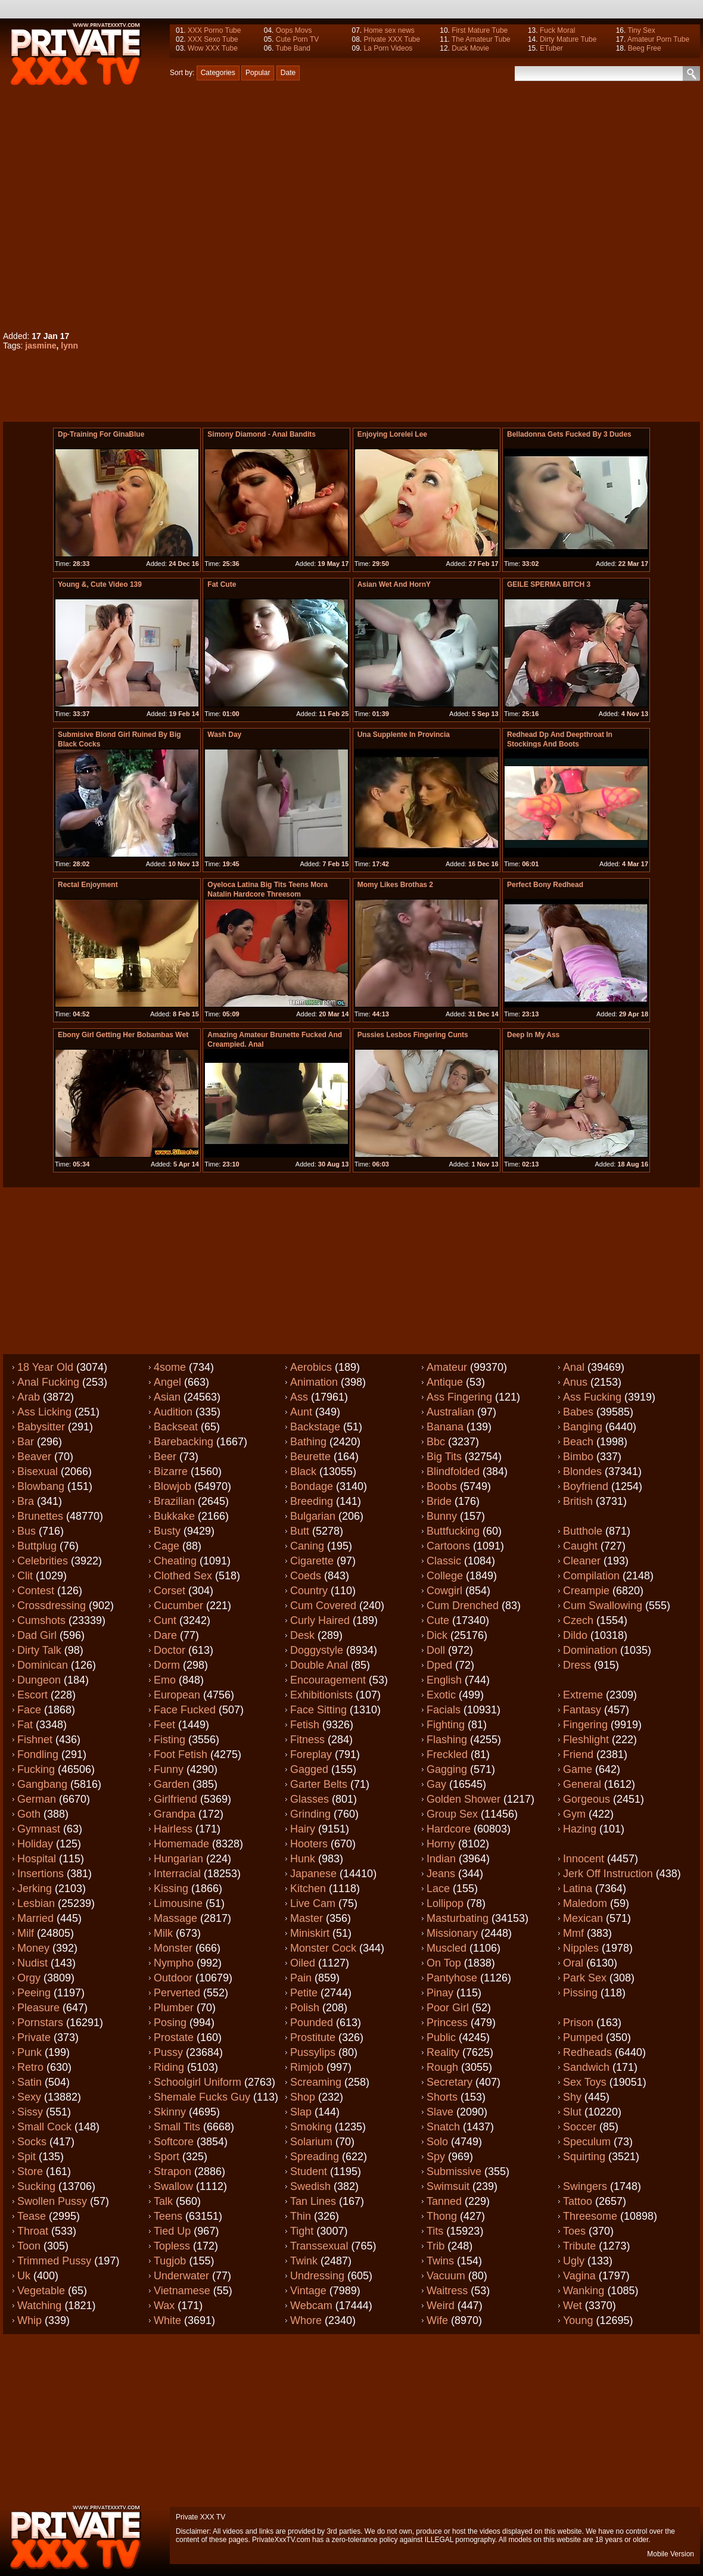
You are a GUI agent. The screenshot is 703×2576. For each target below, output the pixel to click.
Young (578, 2320)
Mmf (573, 1933)
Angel (167, 1382)
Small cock (44, 2127)
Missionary (452, 1933)
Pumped (583, 2037)
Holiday (35, 1844)
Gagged (309, 1769)
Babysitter (41, 1427)
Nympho (174, 1963)
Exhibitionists (321, 1695)
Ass (299, 1397)
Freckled (447, 1754)
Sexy (29, 2097)
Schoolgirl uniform (197, 2082)
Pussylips (312, 2052)
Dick (437, 1635)
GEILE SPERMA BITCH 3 (548, 584)
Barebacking (183, 1442)
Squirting (584, 2157)
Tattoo (577, 2201)
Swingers (585, 2186)
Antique (445, 1382)
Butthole (582, 1531)
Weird (441, 2305)
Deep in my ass (533, 1035)
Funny (168, 1769)
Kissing (171, 1888)
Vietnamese (182, 2291)
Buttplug (37, 1546)
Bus (26, 1531)
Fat (25, 1725)
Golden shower (463, 1799)
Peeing (34, 1993)
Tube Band (293, 48)
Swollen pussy (52, 2201)
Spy (436, 2157)
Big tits (444, 1457)
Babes (578, 1412)
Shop (302, 2097)
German (36, 1799)
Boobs (442, 1486)
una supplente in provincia (403, 734)
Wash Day (224, 734)
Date (288, 73)
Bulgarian (312, 1516)
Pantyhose (452, 1978)
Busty (167, 1531)
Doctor (169, 1650)
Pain (301, 1978)
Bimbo (578, 1457)
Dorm (167, 1665)
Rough (442, 2067)
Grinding (310, 1814)
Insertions (40, 1874)
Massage (175, 1918)
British (578, 1501)
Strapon (172, 2171)
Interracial (177, 1874)
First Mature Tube (480, 30)
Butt (299, 1531)
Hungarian (178, 1859)
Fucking (36, 1769)
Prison (578, 2023)
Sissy (30, 2112)
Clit (25, 1576)
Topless (172, 2246)
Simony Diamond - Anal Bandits (261, 434)
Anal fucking (48, 1382)
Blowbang (40, 1486)
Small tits (177, 2127)
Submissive (454, 2171)
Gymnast (38, 1829)
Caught (580, 1546)
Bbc (436, 1442)
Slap (301, 2112)
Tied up (172, 2231)
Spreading (314, 2157)
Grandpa (174, 1814)
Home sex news (388, 30)
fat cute (221, 584)
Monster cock (323, 1948)
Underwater (181, 2276)
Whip (29, 2320)
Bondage (311, 1486)
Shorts (442, 2097)
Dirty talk (39, 1650)
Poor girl (448, 2008)
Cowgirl (444, 1591)
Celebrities (42, 1561)
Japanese (313, 1874)
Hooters (309, 1844)
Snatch (443, 2127)
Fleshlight (586, 1740)
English (444, 1680)
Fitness (307, 1740)
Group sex (452, 1814)
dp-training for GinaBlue (101, 434)
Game (577, 1769)
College (445, 1576)
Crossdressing (51, 1605)
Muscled (446, 1948)
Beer (165, 1457)
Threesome (590, 2216)
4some (170, 1367)
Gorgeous (586, 1799)
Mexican (583, 1918)
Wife (437, 2320)
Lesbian (36, 1903)
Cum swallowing (602, 1605)
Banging (582, 1427)
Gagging (447, 1769)
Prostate (174, 2037)
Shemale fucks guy (202, 2097)
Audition (173, 1412)
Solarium (311, 2142)
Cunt (165, 1620)
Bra (25, 1501)
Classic (444, 1561)
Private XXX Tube (391, 39)
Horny (441, 1844)
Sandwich (586, 2067)
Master (306, 1918)
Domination (590, 1650)
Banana (445, 1427)
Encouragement (328, 1680)
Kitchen (308, 1888)
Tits (435, 2231)
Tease (31, 2216)
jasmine (40, 345)
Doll (436, 1650)
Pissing (580, 1993)
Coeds (305, 1576)
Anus (575, 1382)
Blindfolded (453, 1471)
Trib (435, 2246)
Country (309, 1591)
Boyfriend (585, 1486)
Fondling (37, 1754)
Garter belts (318, 1784)
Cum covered (323, 1605)
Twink (304, 2261)
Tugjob (170, 2261)
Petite (304, 1993)
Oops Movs (294, 30)
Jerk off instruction (608, 1874)
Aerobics (311, 1367)
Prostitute (312, 2037)
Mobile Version (670, 2554)
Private (34, 2037)
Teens (168, 2216)
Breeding (311, 1501)
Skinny (170, 2112)
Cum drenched (463, 1605)
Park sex (584, 1978)
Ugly (573, 2261)
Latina (577, 1888)
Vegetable (41, 2291)
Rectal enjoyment (88, 885)
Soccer (579, 2127)
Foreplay (311, 1754)
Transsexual (319, 2246)
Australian (450, 1412)
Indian (441, 1859)
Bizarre (171, 1471)
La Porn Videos (387, 48)
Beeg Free (644, 48)
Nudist (32, 1963)
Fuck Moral (557, 30)
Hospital (36, 1859)
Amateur (447, 1367)
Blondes (582, 1471)
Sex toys (584, 2082)
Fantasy (582, 1710)
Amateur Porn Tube (658, 39)
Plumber (174, 2008)
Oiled (302, 1963)
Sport (166, 2157)
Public (441, 2037)
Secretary (449, 2082)
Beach (578, 1442)
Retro (30, 2067)
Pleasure (38, 2008)
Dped (439, 1665)
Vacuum (446, 2276)
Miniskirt (309, 1933)
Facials (444, 1710)
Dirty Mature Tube (568, 39)
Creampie (586, 1591)
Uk (23, 2276)
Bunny (442, 1516)
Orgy (29, 1978)
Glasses (309, 1799)
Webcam (311, 2305)
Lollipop (445, 1903)
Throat (32, 2231)
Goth (29, 1814)
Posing (170, 2023)
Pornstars (40, 2023)
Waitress (447, 2291)
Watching (39, 2305)
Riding (169, 2067)
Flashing (447, 1740)
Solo (437, 2142)
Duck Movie (470, 48)
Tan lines (313, 2201)
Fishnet (34, 1740)
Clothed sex (183, 1576)
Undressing (317, 2276)
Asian (167, 1397)
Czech (578, 1620)
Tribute (579, 2246)
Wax (164, 2305)
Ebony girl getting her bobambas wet (123, 1035)
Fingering (585, 1725)
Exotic (441, 1695)
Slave (440, 2112)
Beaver (34, 1457)
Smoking (311, 2127)
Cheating (175, 1561)
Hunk (302, 1859)
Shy (572, 2097)
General (582, 1784)
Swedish (310, 2186)
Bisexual (37, 1471)
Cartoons (448, 1546)
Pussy (168, 2052)
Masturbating (458, 1918)
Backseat (176, 1427)
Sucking (36, 2186)
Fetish (304, 1725)
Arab (28, 1397)
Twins (440, 2261)
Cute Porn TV (297, 39)
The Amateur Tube (481, 39)
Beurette (310, 1457)
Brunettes (40, 1516)
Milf (25, 1933)
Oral (573, 1963)
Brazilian (174, 1501)
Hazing (579, 1829)
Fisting (169, 1740)
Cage (166, 1546)
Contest (35, 1591)
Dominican (42, 1665)
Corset (169, 1591)
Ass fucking (592, 1397)
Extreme (583, 1695)
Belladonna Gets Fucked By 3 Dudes (569, 434)
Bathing (308, 1442)
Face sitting (318, 1710)
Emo (165, 1680)
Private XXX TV (200, 2517)
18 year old (45, 1367)
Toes (574, 2231)
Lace (438, 1888)
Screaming (315, 2082)
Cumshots (41, 1620)
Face (29, 1710)
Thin (300, 2216)
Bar (25, 1442)
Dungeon (39, 1680)
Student (308, 2171)
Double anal (319, 1665)
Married (35, 1918)
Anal (573, 1367)
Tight (301, 2231)
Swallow (173, 2186)
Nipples (581, 1948)
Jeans (441, 1874)
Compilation (591, 1576)
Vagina (579, 2276)
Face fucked (185, 1710)
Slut (572, 2112)
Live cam (312, 1903)
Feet (164, 1725)
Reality (443, 2052)
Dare (165, 1635)
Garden (171, 1784)
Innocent (583, 1859)
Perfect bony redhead (545, 885)
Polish (304, 2008)
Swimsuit (448, 2186)
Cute (438, 1620)
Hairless (173, 1829)
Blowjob (172, 1486)
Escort (32, 1695)
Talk (163, 2201)
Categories (218, 73)
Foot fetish (180, 1754)
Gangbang (42, 1784)
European (177, 1695)
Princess (447, 2023)
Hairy (302, 1829)
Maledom (585, 1903)
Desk (302, 1635)
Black (303, 1471)
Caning (307, 1546)
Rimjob (306, 2067)
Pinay (440, 1993)
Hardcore (449, 1829)
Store (30, 2171)
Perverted (177, 1993)
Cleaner (582, 1561)
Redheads (587, 2052)
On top (444, 1963)
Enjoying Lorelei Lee (392, 434)
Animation (314, 1382)
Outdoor (173, 1978)
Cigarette (312, 1561)
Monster (173, 1948)
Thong (442, 2216)
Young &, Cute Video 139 (100, 584)
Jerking (34, 1888)
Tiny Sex (641, 30)
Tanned (444, 2201)
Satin (29, 2082)
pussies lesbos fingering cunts (412, 1035)
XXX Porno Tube (214, 30)
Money (33, 1948)
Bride (439, 1501)
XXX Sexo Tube (213, 39)
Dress (577, 1665)
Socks (31, 2142)
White (167, 2320)
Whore (306, 2320)
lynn (69, 345)
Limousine (178, 1903)
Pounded (311, 2023)
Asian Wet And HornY (394, 584)
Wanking (583, 2291)
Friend (578, 1754)
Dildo (575, 1635)
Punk (29, 2052)
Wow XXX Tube (213, 48)
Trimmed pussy (54, 2261)
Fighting (446, 1725)
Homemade (181, 1844)
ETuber (551, 48)
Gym (574, 1814)
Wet (572, 2305)
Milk (163, 1933)
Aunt (301, 1412)
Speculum (587, 2142)
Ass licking (44, 1412)
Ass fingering (459, 1397)
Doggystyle (316, 1650)
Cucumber (178, 1605)
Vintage (308, 2291)
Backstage (315, 1427)
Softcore (174, 2142)
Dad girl (37, 1635)
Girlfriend (175, 1799)
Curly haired (320, 1620)
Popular (257, 73)
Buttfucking (453, 1531)
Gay (436, 1784)
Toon (29, 2246)
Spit (26, 2157)
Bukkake (174, 1516)
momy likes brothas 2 (395, 885)
